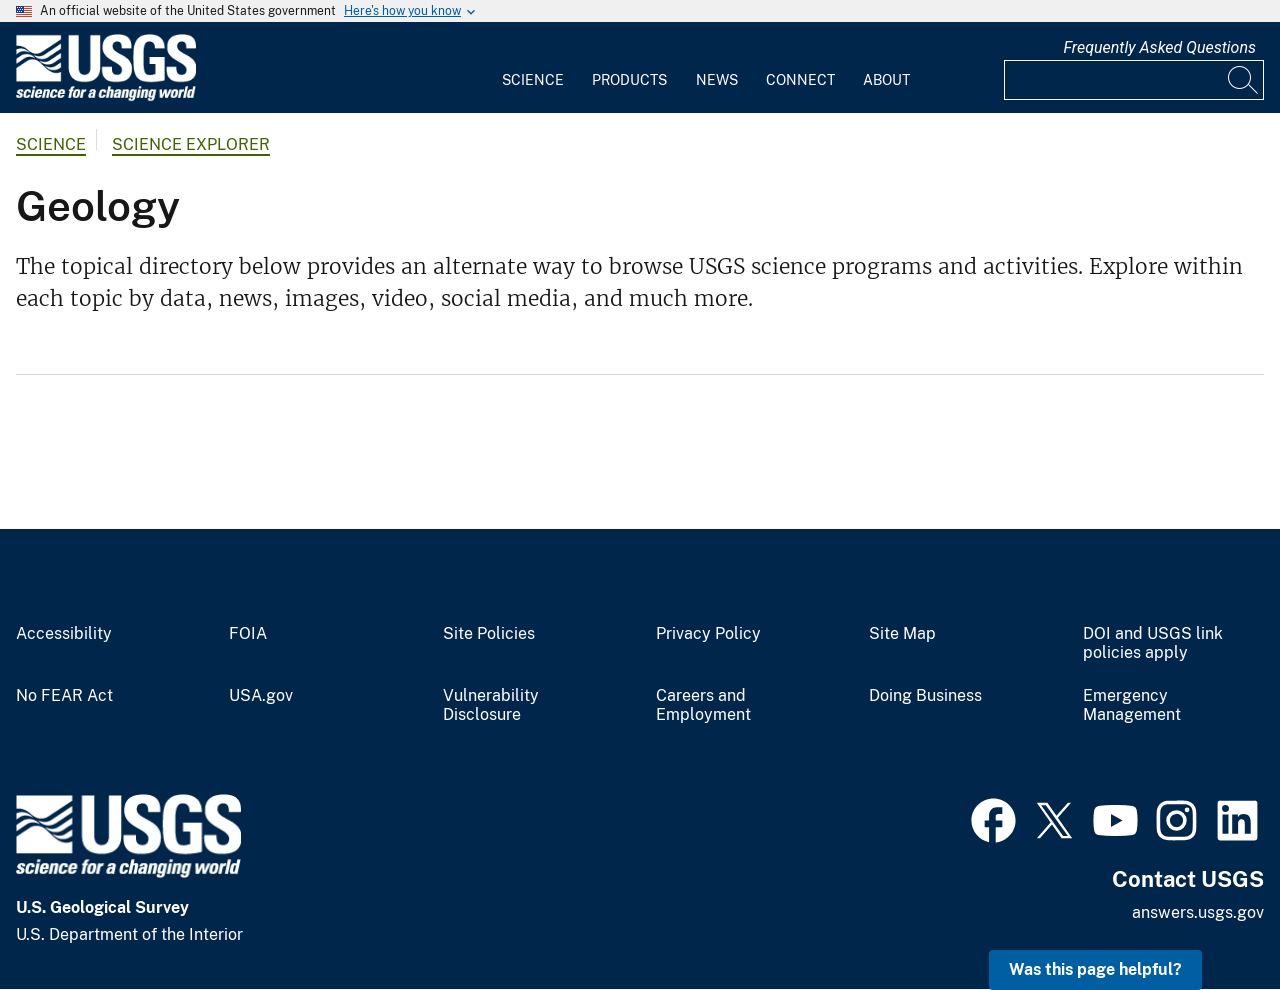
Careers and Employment (703, 705)
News (717, 80)
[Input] (1134, 80)
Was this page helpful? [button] (1095, 969)
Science (533, 80)
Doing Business (925, 696)
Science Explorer (191, 144)
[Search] (1244, 80)
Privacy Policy (708, 634)
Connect (800, 80)
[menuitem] (533, 68)
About (886, 80)
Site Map (902, 634)
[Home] (106, 96)
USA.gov (261, 696)
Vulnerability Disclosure (491, 705)
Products (629, 80)
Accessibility (64, 634)
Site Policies (489, 634)
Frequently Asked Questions (1159, 47)
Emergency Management (1132, 705)
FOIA (248, 634)
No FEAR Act (64, 696)
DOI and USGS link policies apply (1153, 643)
